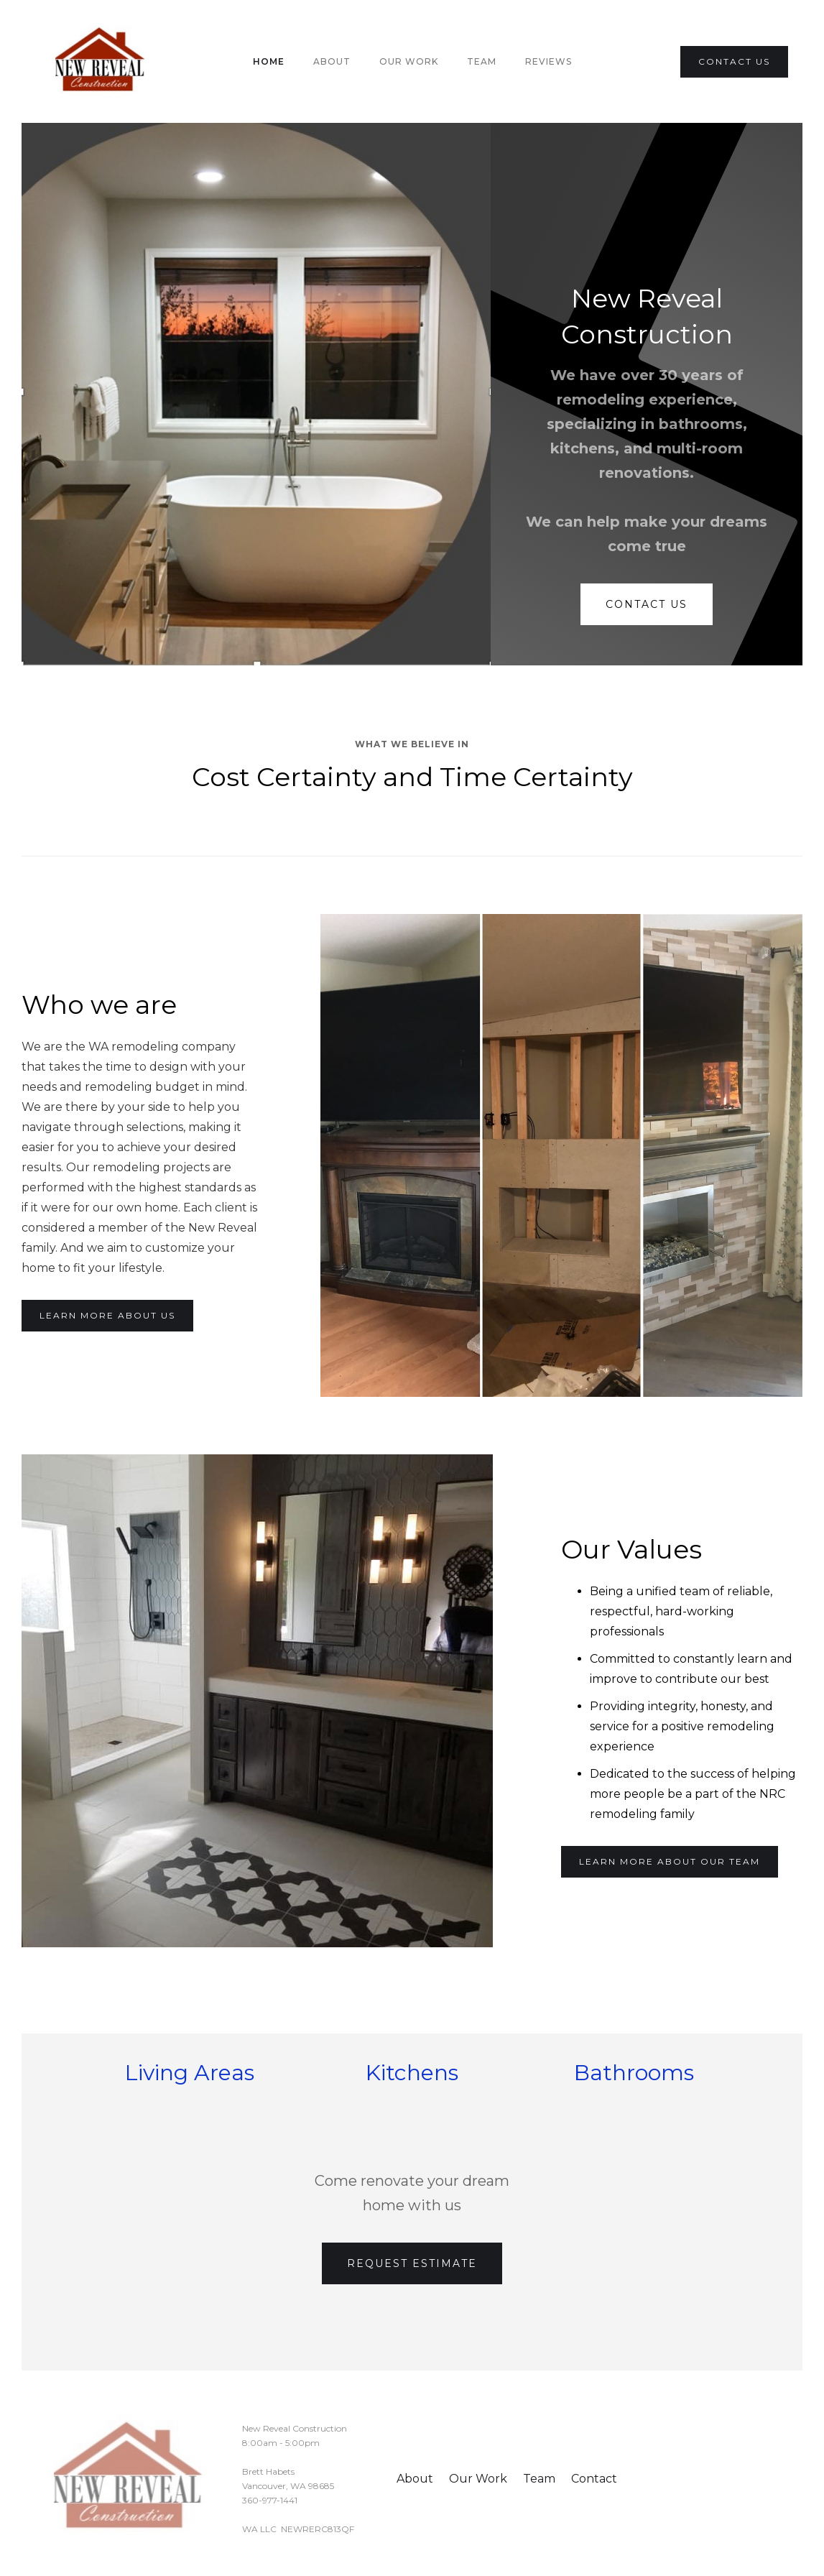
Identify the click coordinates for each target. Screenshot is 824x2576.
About (332, 61)
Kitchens (412, 2072)
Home (268, 61)
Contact (594, 2478)
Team (539, 2478)
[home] (100, 61)
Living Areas (189, 2072)
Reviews (548, 61)
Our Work (408, 61)
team (481, 61)
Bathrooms (634, 2072)
